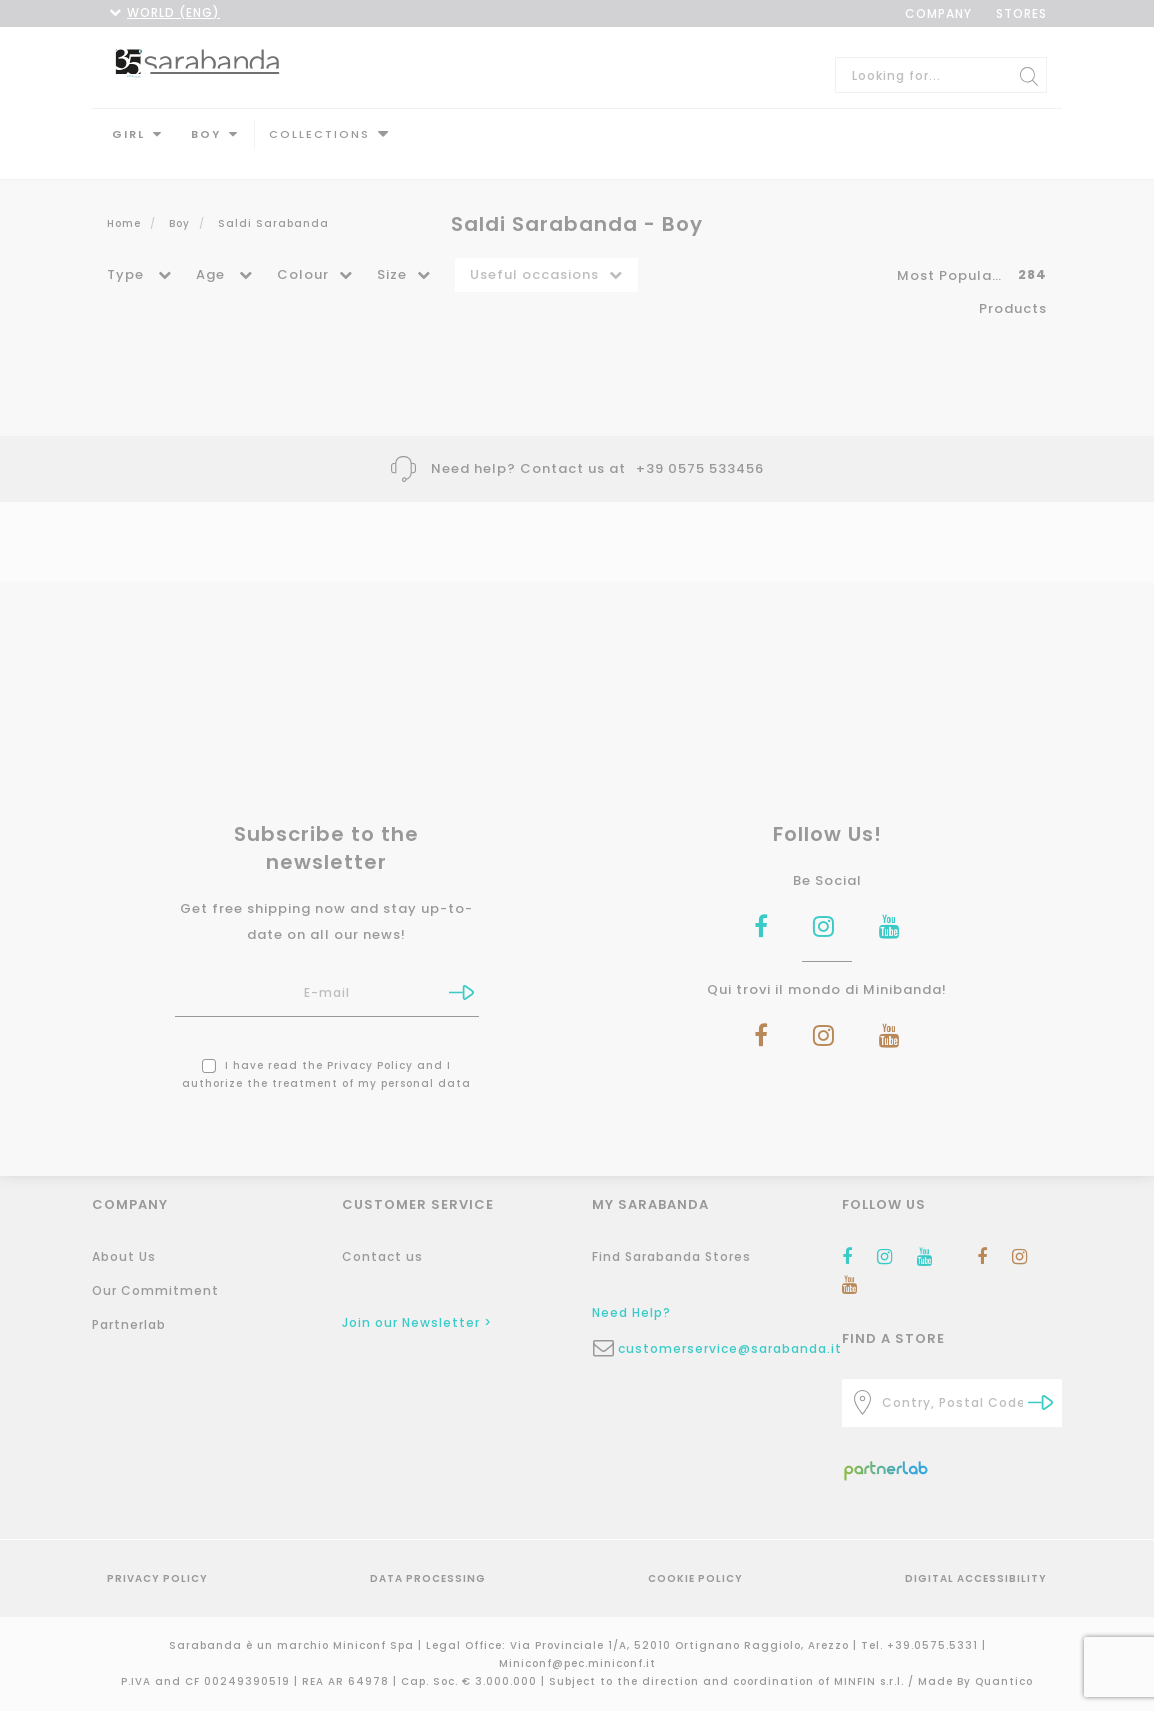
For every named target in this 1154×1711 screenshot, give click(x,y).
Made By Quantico (975, 1681)
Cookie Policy (695, 1578)
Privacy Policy (370, 1045)
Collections (319, 134)
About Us (124, 1256)
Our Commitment (155, 1290)
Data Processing (428, 1578)
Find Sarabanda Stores (671, 1256)
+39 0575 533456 (700, 448)
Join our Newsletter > (417, 1322)
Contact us (382, 1256)
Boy (206, 134)
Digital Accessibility (976, 1578)
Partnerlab (129, 1324)
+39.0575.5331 (934, 1645)
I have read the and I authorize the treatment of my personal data (326, 1054)
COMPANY (938, 13)
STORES (1021, 13)
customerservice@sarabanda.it (715, 1348)
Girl (128, 134)
